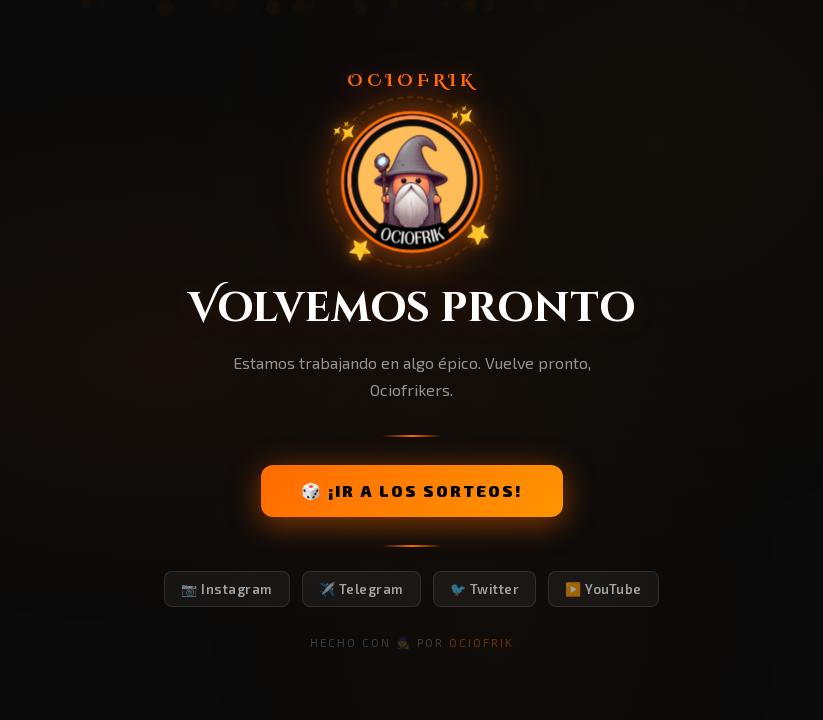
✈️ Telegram (361, 589)
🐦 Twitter (485, 589)
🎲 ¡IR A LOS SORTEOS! (412, 490)
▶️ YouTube (603, 589)
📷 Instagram (227, 589)
